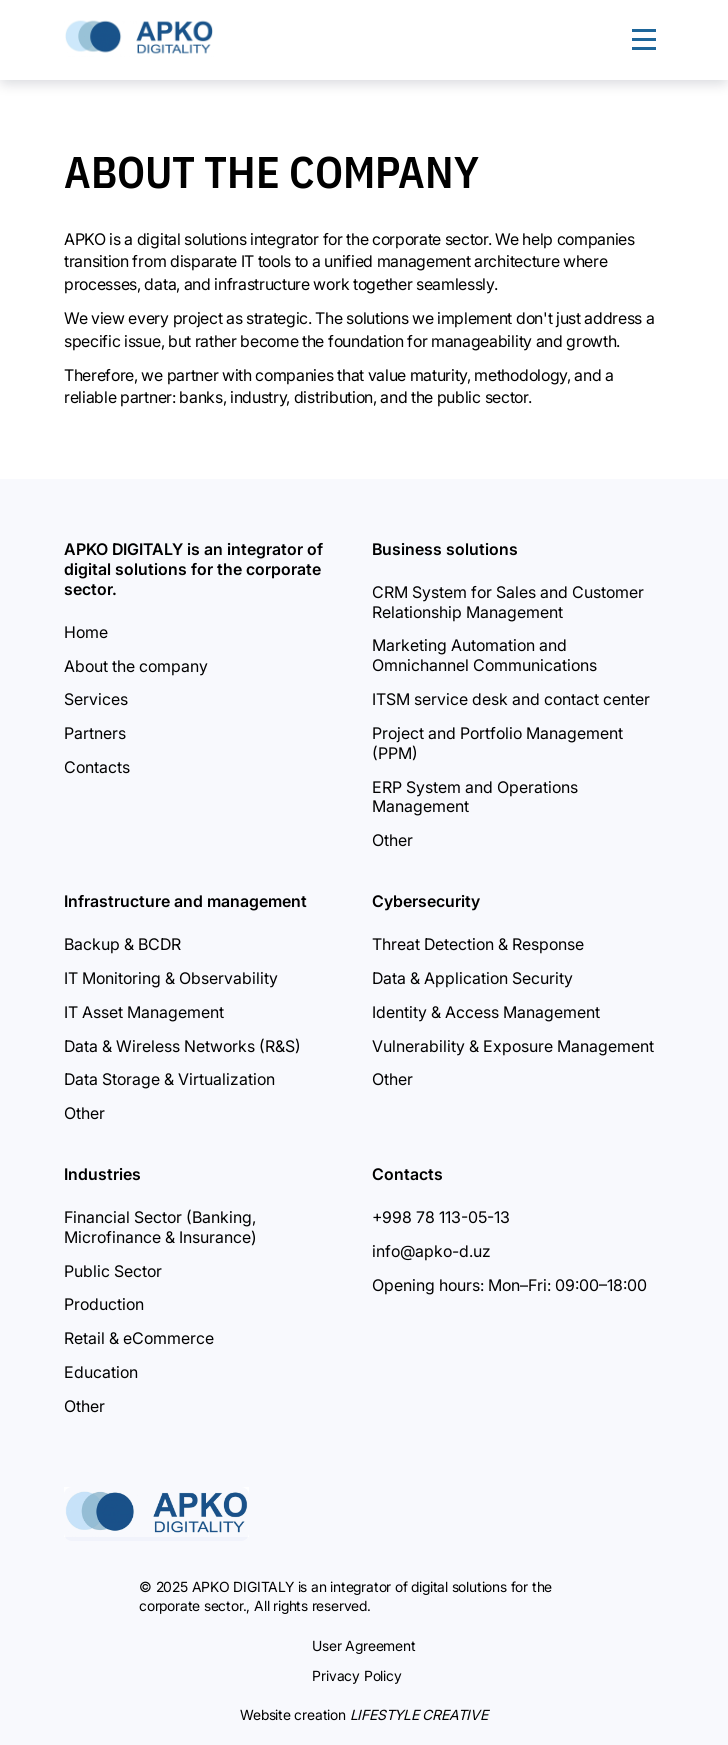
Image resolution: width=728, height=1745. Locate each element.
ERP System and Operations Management (475, 797)
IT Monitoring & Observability (171, 978)
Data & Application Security (472, 978)
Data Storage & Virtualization (169, 1079)
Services (96, 699)
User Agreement (363, 1645)
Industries (102, 1174)
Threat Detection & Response (478, 944)
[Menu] (644, 39)
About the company (136, 666)
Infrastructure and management (185, 901)
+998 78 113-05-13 (441, 1217)
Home (86, 632)
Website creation (364, 1714)
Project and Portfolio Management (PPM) (497, 743)
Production (104, 1304)
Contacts (97, 767)
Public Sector (113, 1271)
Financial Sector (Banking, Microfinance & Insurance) (160, 1227)
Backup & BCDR (122, 944)
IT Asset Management (144, 1012)
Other (392, 840)
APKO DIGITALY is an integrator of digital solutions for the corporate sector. (193, 569)
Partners (95, 733)
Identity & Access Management (486, 1012)
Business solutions (445, 549)
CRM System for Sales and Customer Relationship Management (508, 602)
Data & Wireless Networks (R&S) (182, 1046)
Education (101, 1372)
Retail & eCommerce (139, 1338)
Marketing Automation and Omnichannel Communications (484, 655)
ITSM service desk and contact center (511, 699)
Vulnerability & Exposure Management (513, 1046)
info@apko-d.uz (431, 1251)
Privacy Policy (356, 1675)
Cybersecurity (426, 901)
